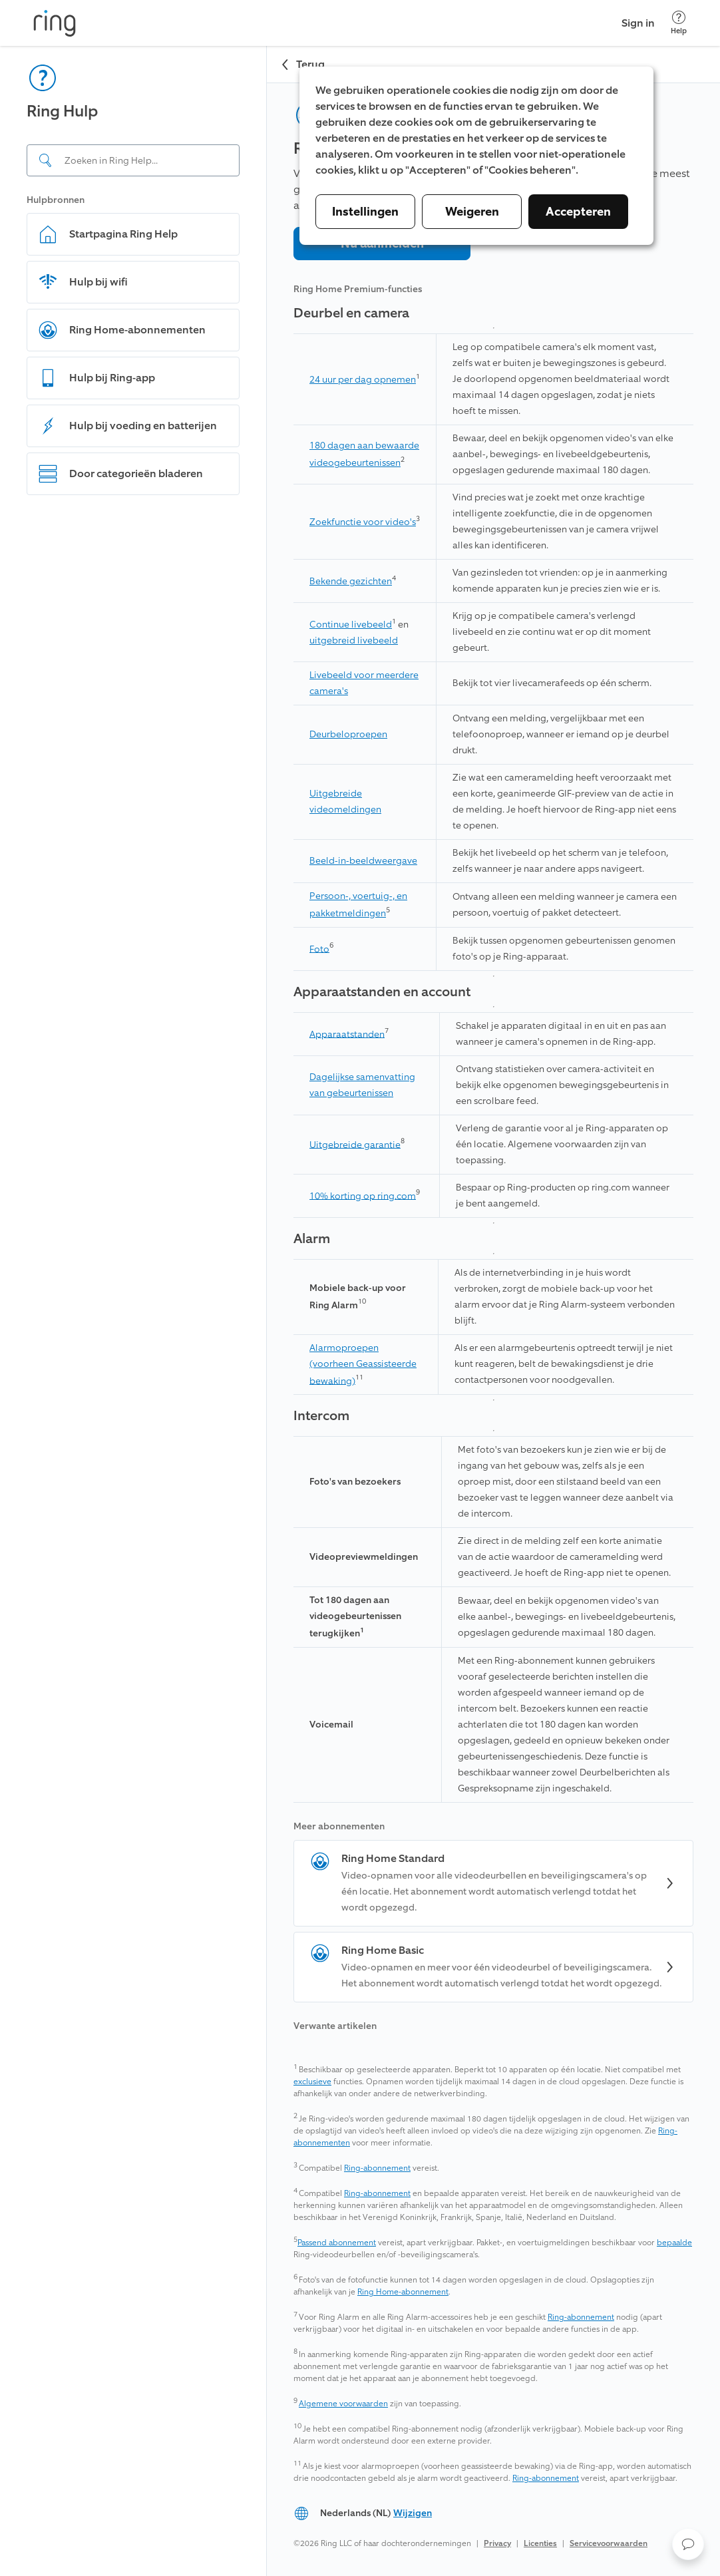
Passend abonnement (336, 2242)
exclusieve (312, 2081)
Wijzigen (412, 2513)
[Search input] (133, 160)
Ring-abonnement (377, 2168)
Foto (319, 948)
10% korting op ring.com (362, 1195)
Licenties (540, 2543)
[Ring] (54, 23)
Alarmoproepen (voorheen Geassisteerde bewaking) (363, 1364)
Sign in (638, 23)
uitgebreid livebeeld (353, 640)
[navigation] (133, 1311)
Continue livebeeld (350, 624)
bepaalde (674, 2242)
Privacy (497, 2543)
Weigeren (472, 212)
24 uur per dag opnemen (362, 379)
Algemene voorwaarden (343, 2403)
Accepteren (578, 212)
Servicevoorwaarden (608, 2543)
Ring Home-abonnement (403, 2292)
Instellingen (365, 212)
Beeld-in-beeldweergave (363, 860)
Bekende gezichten (350, 581)
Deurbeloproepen (348, 734)
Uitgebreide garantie (355, 1144)
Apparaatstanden (347, 1033)
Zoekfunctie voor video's (362, 522)
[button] (688, 2544)
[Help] (679, 23)
